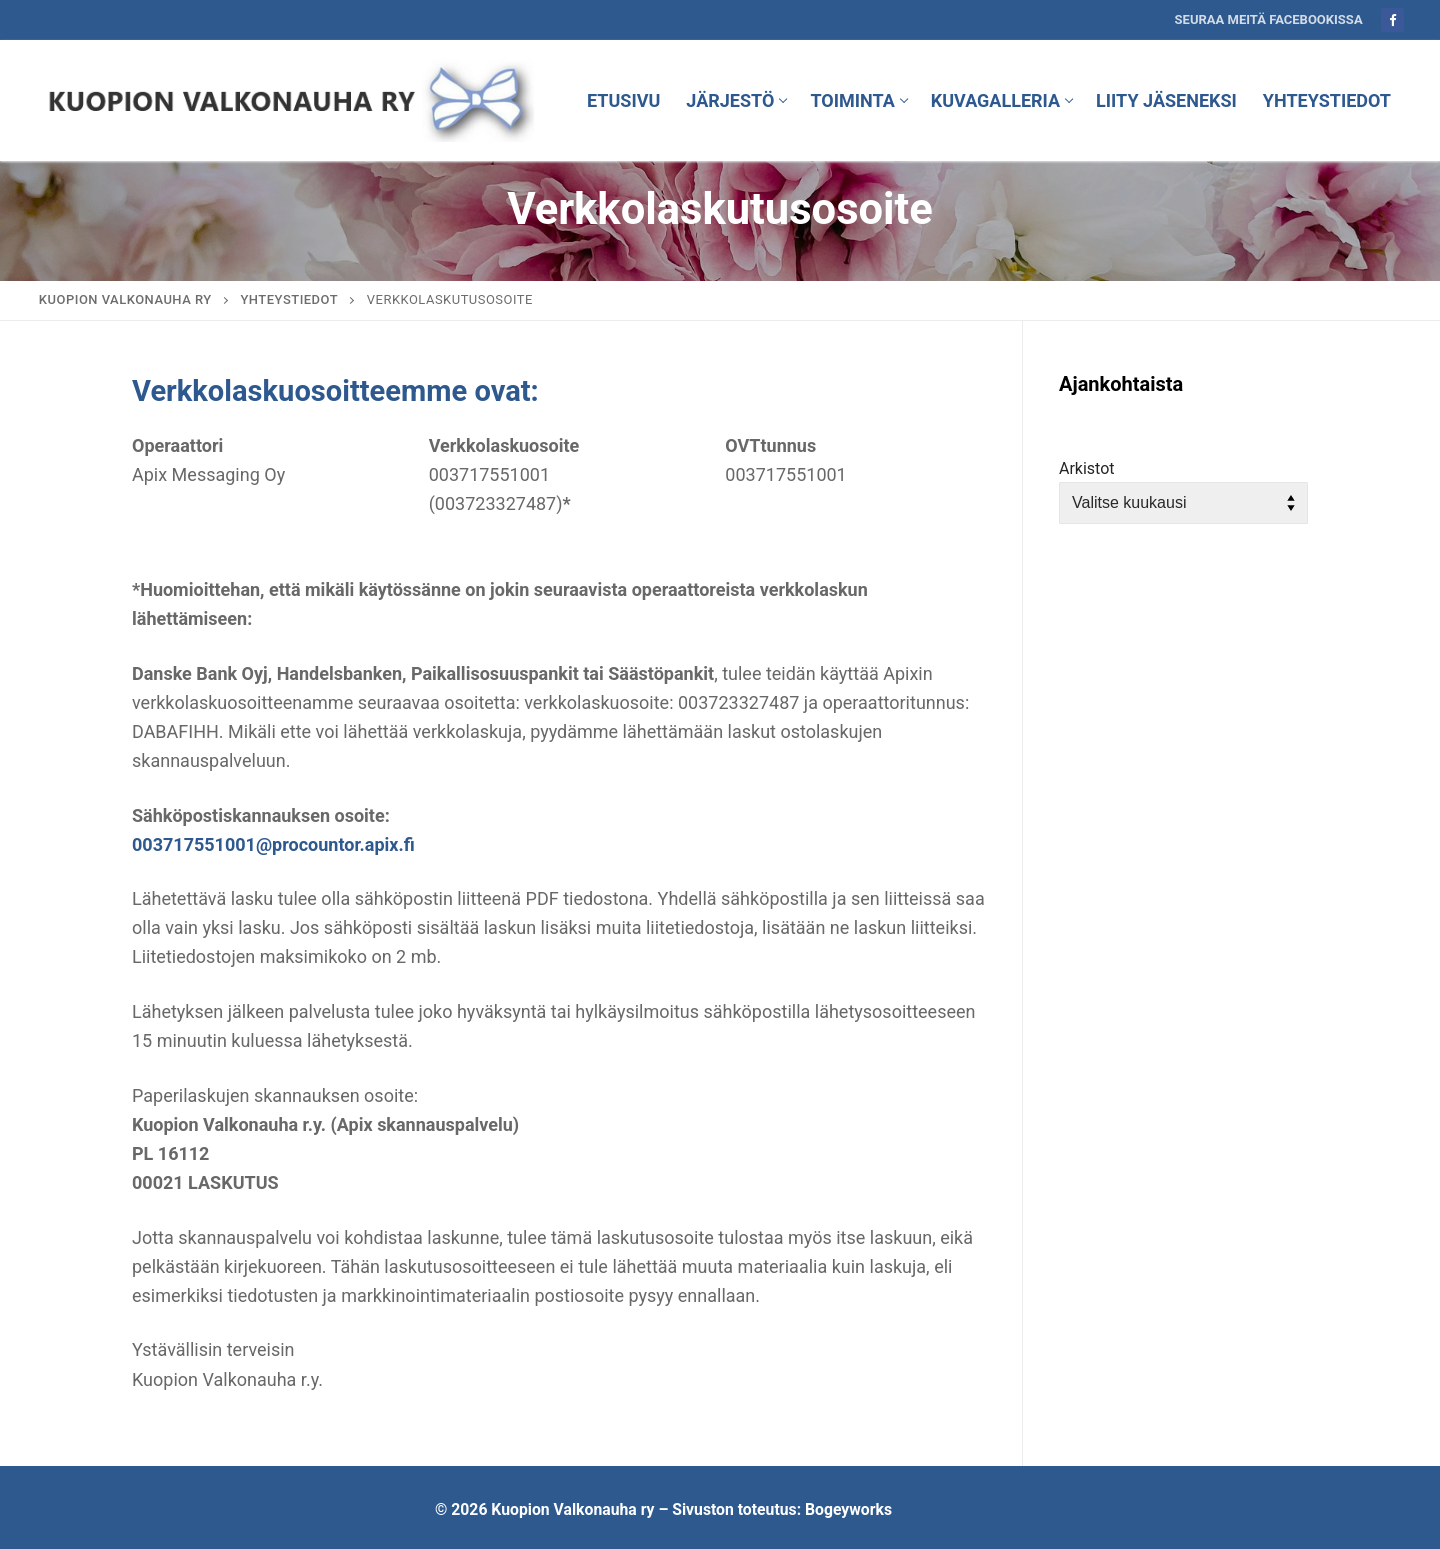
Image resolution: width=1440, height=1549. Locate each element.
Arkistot (1087, 468)
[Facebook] (1392, 19)
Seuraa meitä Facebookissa (1269, 19)
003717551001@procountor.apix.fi (273, 844)
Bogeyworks (848, 1509)
